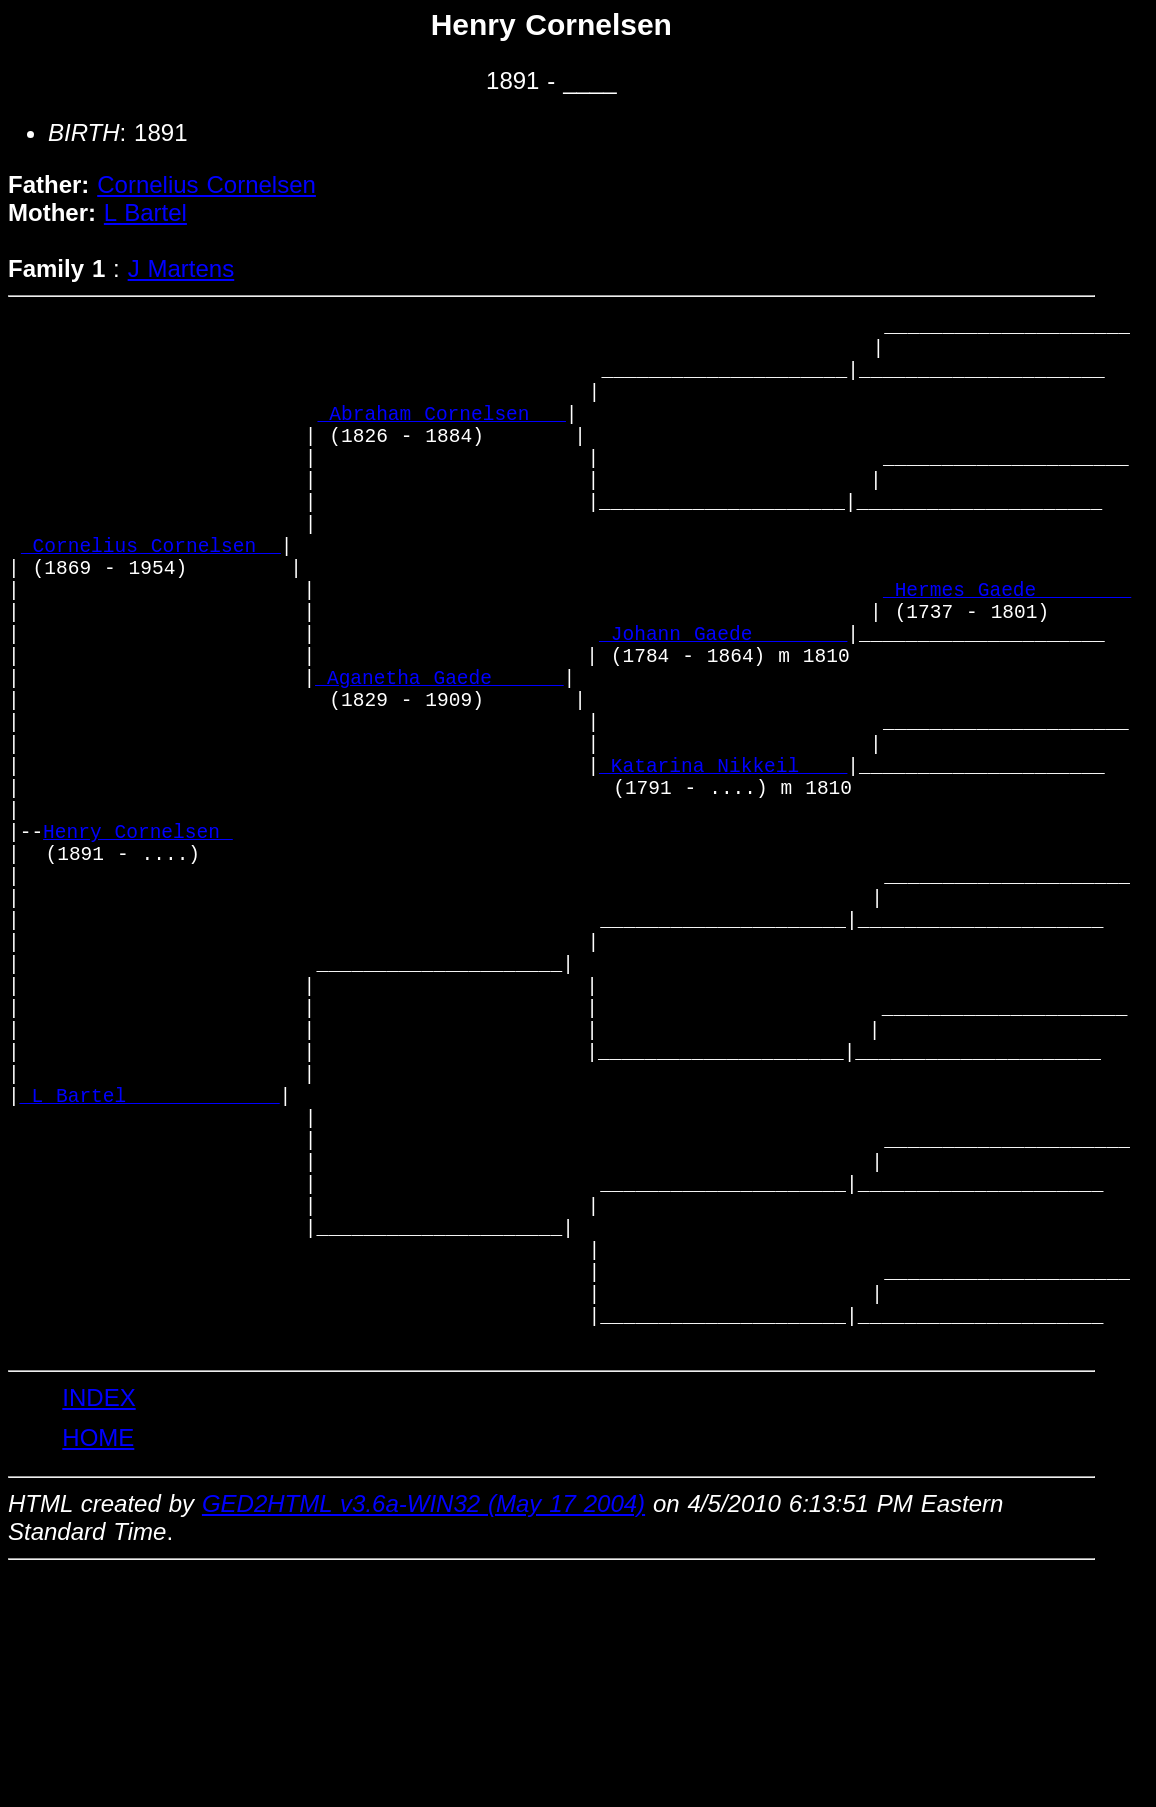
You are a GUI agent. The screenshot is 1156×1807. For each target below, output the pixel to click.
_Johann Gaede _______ (723, 707)
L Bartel (145, 212)
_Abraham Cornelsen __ (442, 437)
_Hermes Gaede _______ (1007, 653)
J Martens (181, 268)
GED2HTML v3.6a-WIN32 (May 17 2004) (423, 1738)
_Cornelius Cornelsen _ (151, 599)
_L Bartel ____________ (150, 1274)
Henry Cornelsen (138, 950)
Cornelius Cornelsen (206, 184)
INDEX (98, 1632)
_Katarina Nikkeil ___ (723, 869)
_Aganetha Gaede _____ (439, 761)
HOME (98, 1672)
